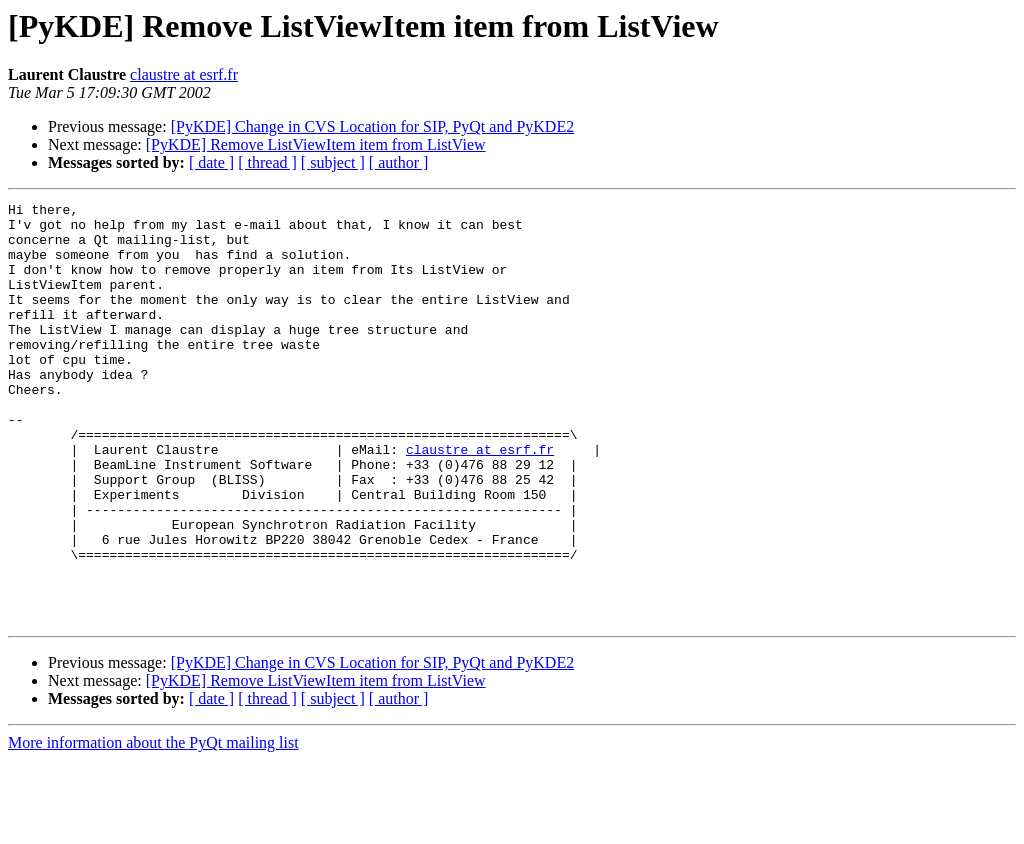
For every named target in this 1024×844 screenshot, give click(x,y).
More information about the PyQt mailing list (153, 826)
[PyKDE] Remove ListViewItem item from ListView (316, 144)
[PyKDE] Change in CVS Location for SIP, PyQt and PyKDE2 (373, 126)
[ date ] (211, 162)
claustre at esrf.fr (184, 74)
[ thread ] (267, 162)
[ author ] (399, 162)
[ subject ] (333, 162)
